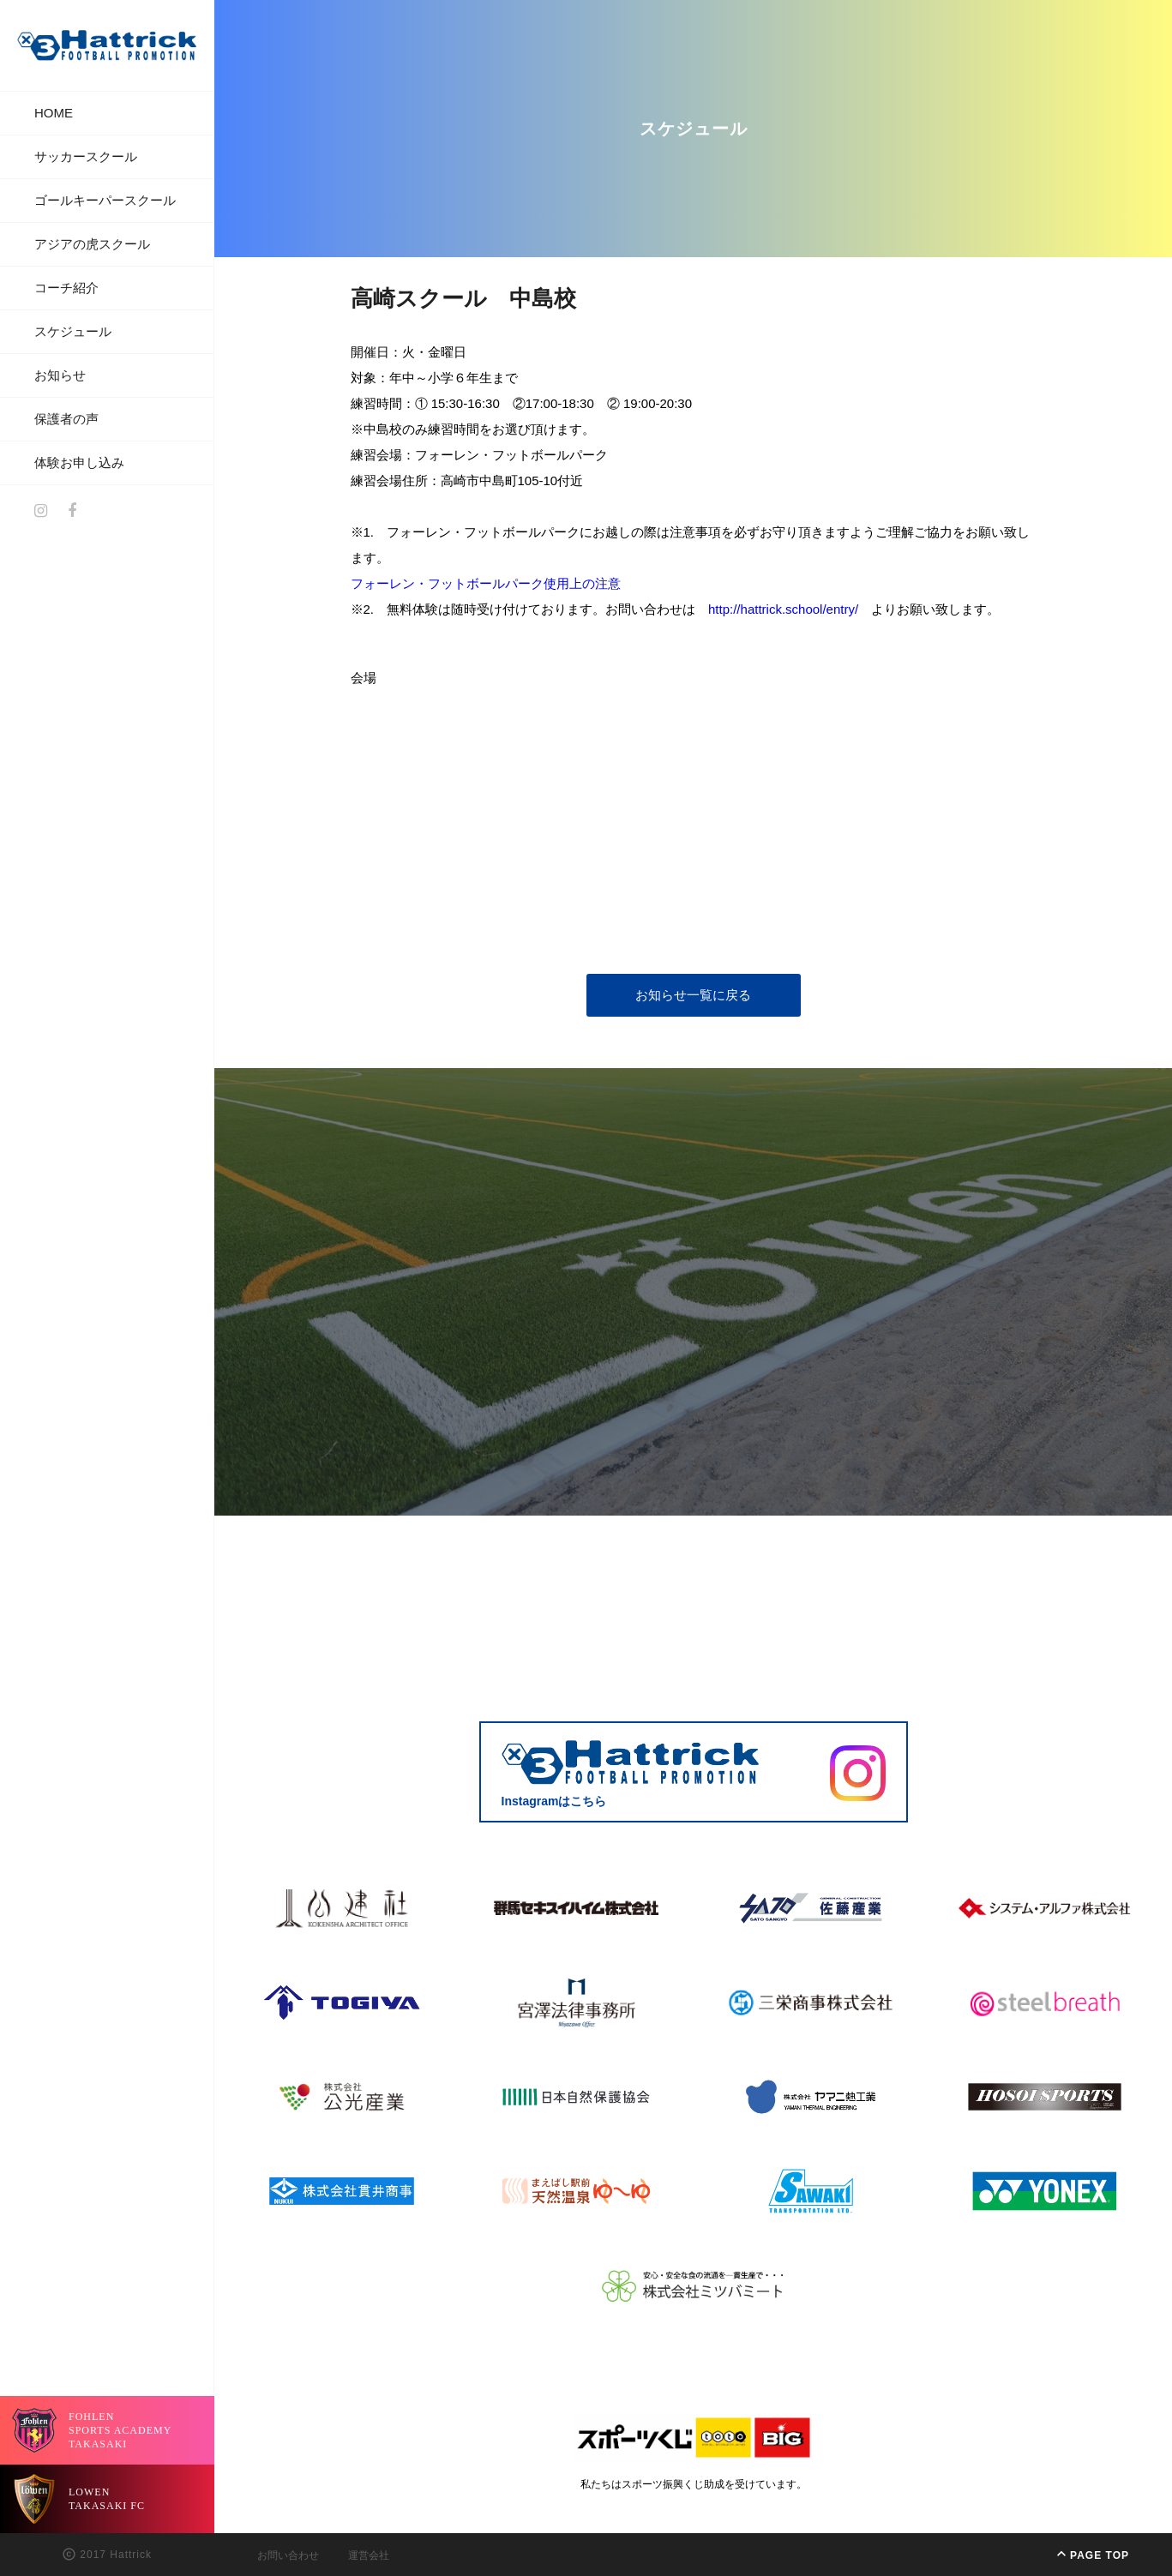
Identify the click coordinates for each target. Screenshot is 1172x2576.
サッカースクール (85, 156)
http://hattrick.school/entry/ (783, 609)
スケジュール (72, 331)
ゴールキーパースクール (105, 200)
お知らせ (60, 375)
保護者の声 (66, 418)
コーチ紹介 (66, 287)
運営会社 (368, 2555)
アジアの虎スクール (92, 244)
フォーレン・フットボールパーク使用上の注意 (486, 583)
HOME (53, 112)
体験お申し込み (79, 462)
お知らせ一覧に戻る (693, 995)
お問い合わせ (288, 2555)
